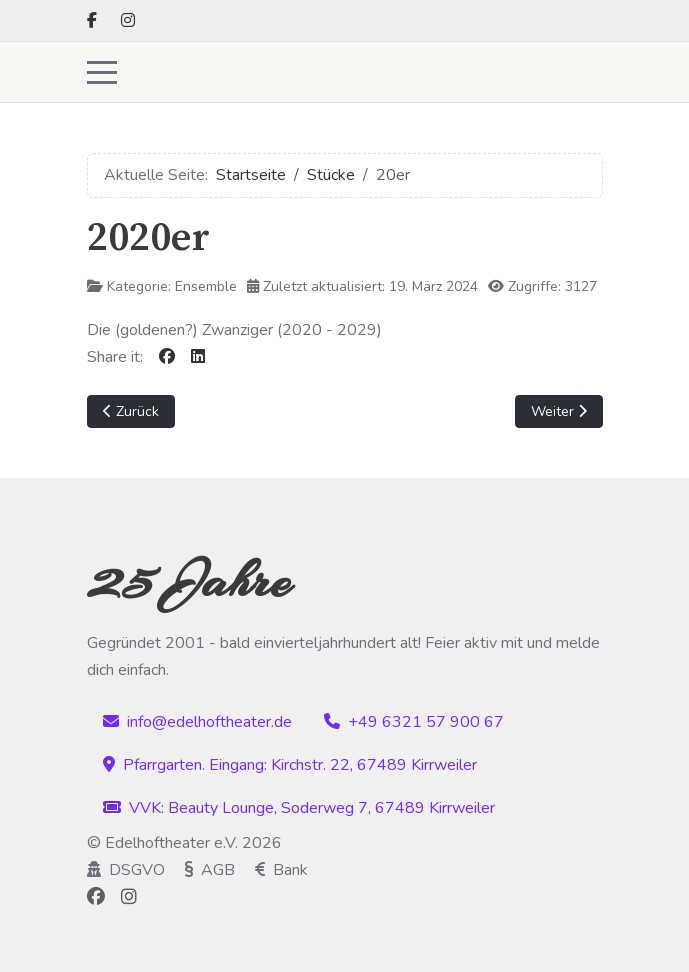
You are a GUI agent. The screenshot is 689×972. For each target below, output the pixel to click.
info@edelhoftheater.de (197, 722)
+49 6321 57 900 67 (414, 722)
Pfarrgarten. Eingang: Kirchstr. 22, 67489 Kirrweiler (290, 765)
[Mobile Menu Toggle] (102, 72)
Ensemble (206, 286)
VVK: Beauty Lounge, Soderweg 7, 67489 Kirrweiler (299, 808)
